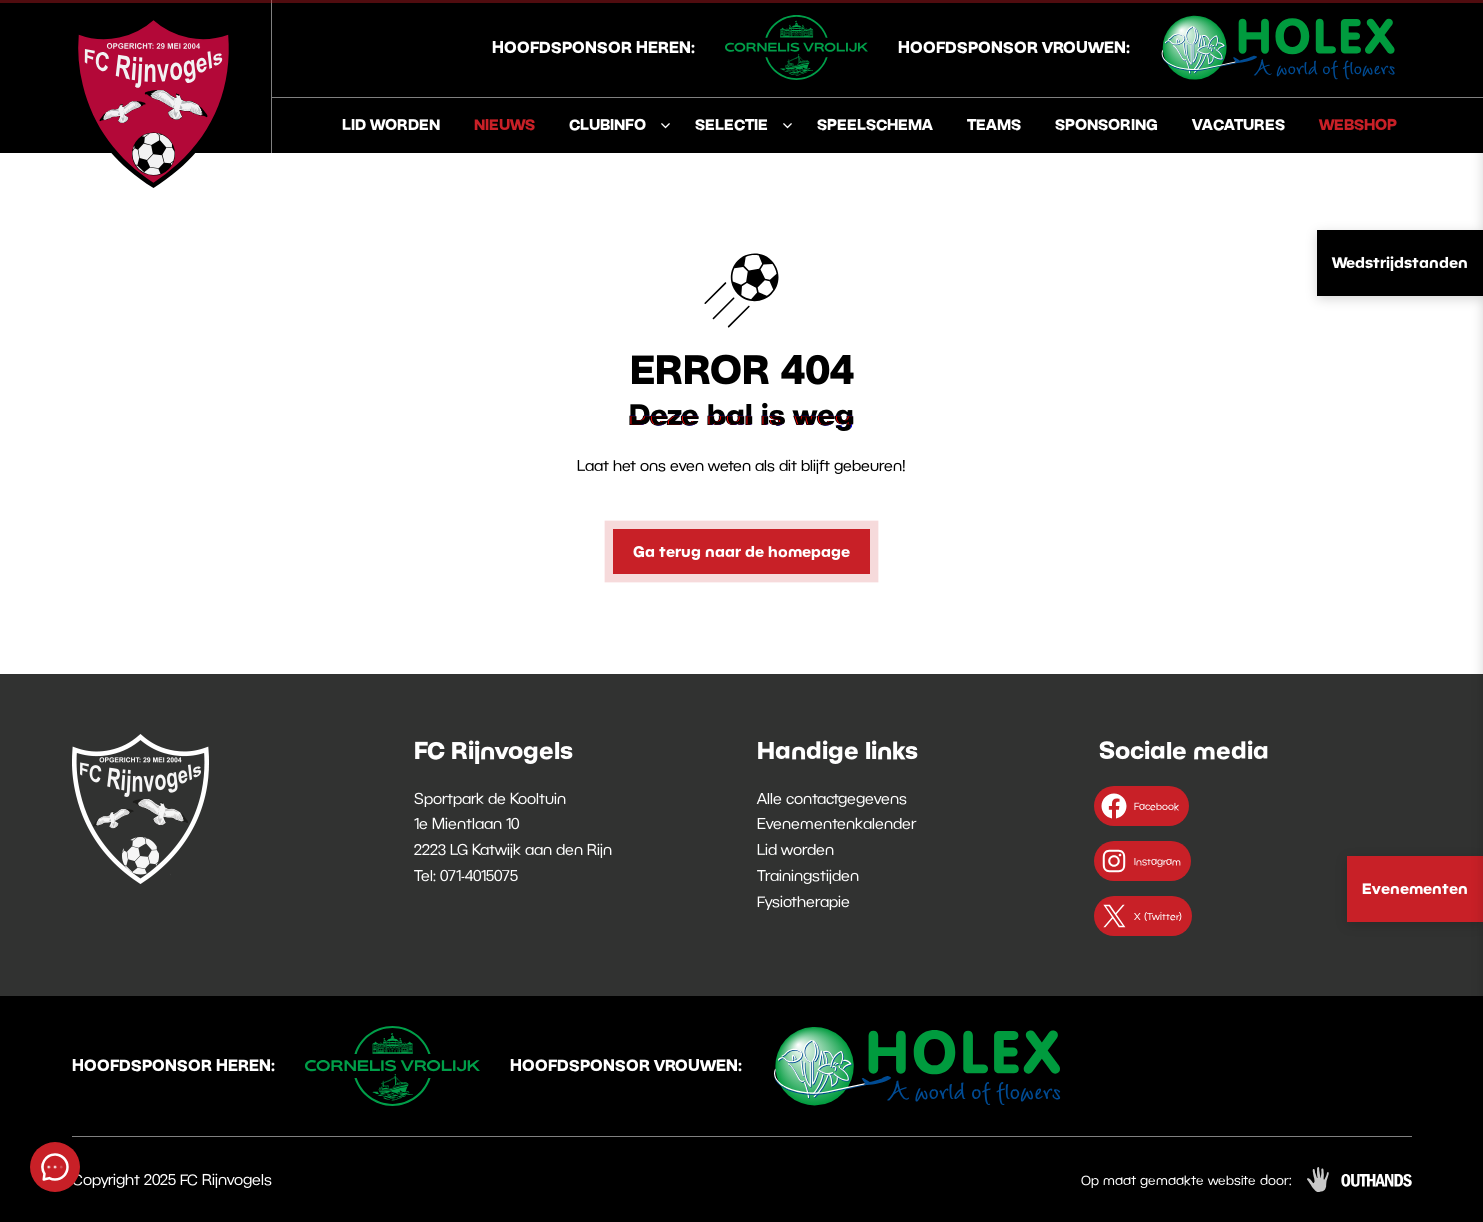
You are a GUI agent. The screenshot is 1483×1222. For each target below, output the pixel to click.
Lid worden (391, 124)
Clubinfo (607, 124)
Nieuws (504, 124)
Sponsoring (1106, 124)
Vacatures (1238, 124)
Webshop (1358, 124)
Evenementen (1415, 888)
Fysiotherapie (803, 901)
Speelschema (875, 124)
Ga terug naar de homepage (741, 551)
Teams (994, 124)
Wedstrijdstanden (1400, 262)
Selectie (731, 124)
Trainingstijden (808, 875)
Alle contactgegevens (832, 798)
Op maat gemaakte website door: (1186, 1180)
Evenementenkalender (836, 823)
